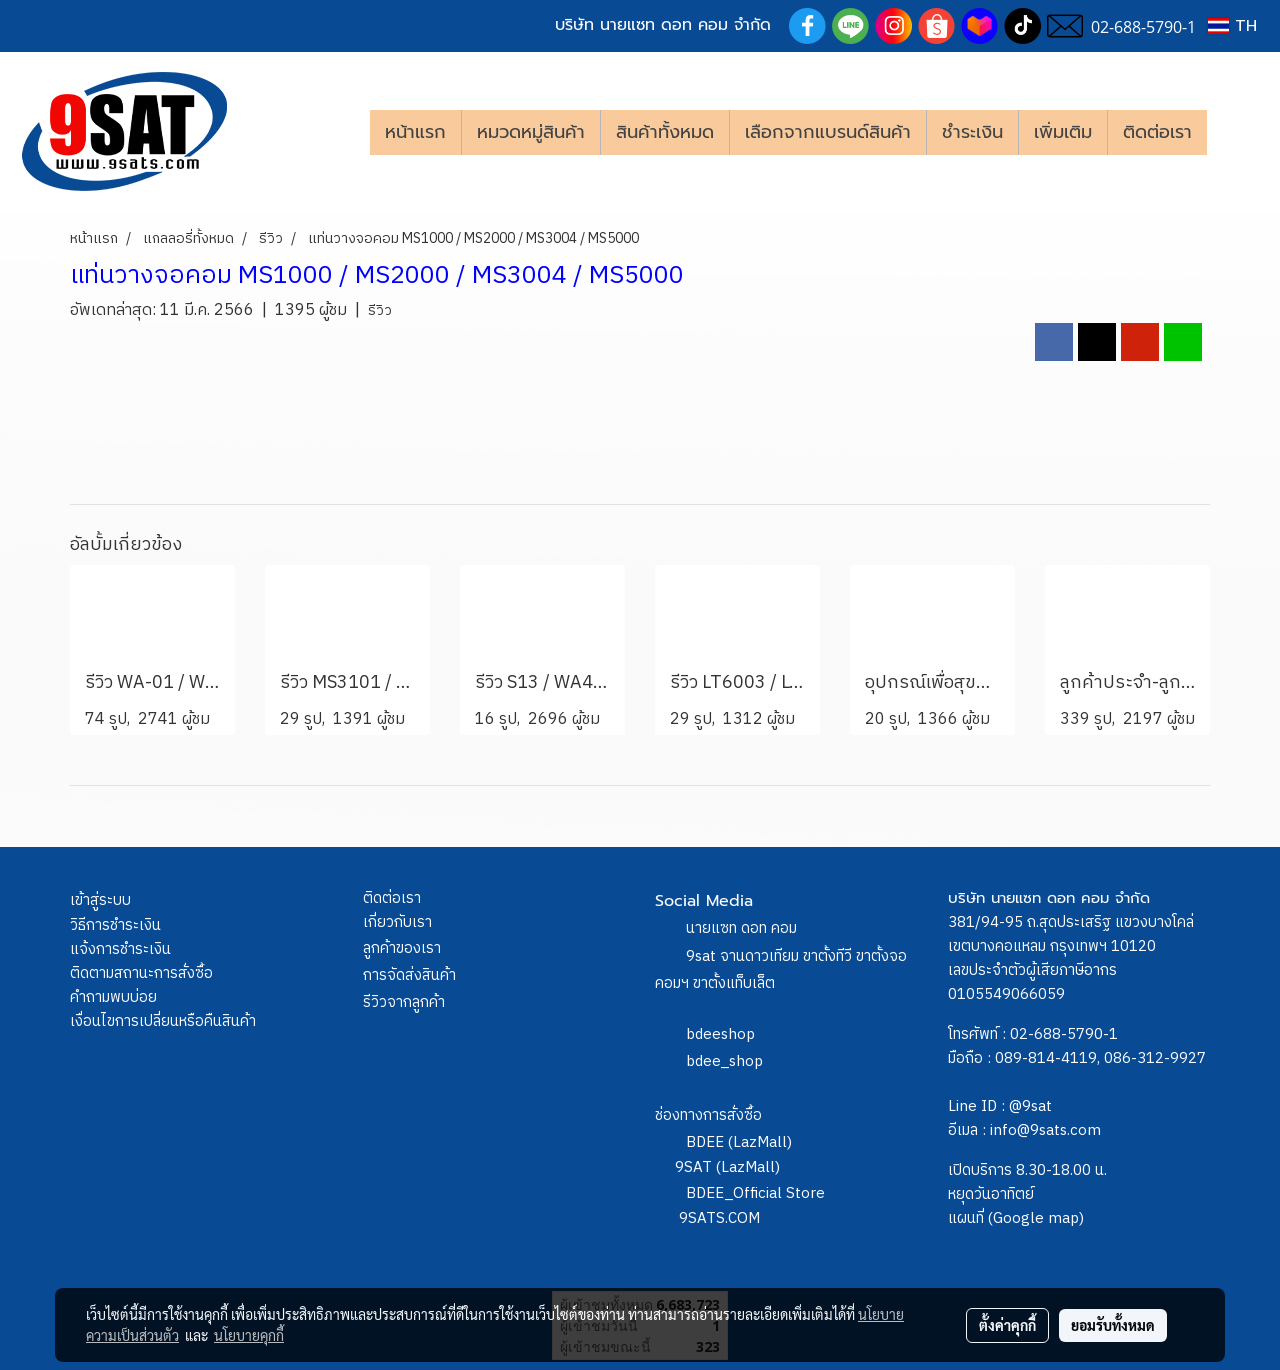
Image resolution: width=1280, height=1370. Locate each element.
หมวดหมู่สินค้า (531, 132)
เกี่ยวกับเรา (397, 922)
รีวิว (380, 310)
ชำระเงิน (972, 132)
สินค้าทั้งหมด (665, 132)
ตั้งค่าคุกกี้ (1007, 1325)
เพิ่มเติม (1063, 132)
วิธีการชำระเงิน (115, 925)
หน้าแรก (415, 132)
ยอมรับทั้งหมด (1113, 1325)
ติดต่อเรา (1157, 132)
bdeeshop (720, 1034)
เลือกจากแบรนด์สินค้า (828, 132)
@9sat (1030, 1106)
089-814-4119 (1046, 1058)
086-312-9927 (1155, 1058)
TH (1232, 26)
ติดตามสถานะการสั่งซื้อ (141, 973)
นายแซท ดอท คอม (741, 928)
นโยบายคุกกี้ (249, 1335)
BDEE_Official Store (755, 1193)
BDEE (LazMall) (739, 1142)
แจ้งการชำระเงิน (120, 949)
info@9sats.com (1045, 1130)
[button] (1237, 132)
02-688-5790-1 (1064, 1034)
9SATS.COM (719, 1218)
